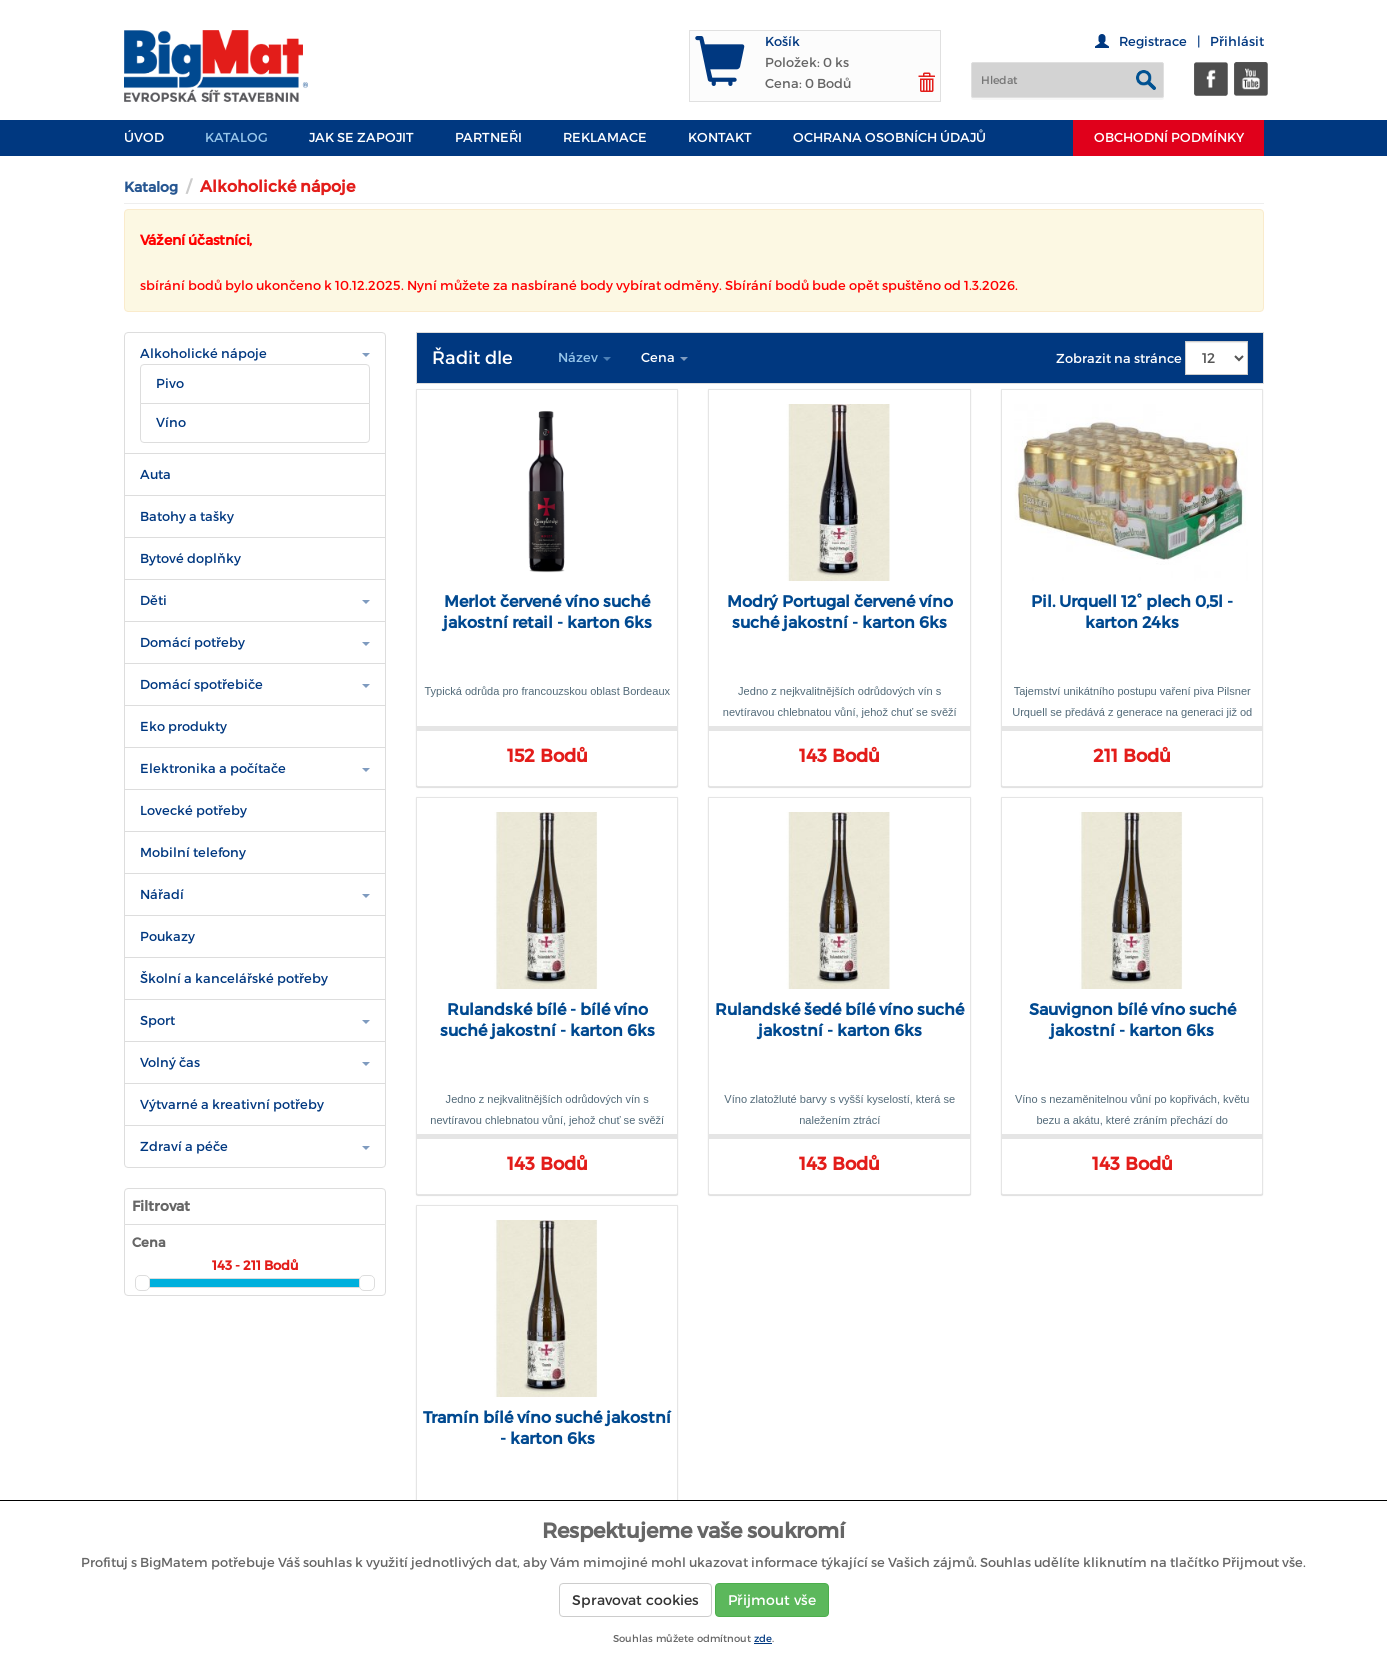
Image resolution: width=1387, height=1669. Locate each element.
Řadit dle (472, 358)
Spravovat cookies (635, 1600)
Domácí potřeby (192, 642)
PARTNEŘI (488, 137)
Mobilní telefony (193, 852)
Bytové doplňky (190, 558)
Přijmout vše (772, 1600)
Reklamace (605, 137)
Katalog (236, 137)
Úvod (144, 137)
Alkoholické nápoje (203, 353)
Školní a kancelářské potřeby (234, 978)
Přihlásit (1237, 41)
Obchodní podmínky (1169, 137)
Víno (171, 422)
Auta (155, 474)
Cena (664, 357)
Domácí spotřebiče (201, 684)
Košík (782, 41)
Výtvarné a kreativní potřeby (232, 1104)
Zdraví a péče (184, 1146)
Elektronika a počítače (213, 768)
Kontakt (720, 137)
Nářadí (162, 894)
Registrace (1153, 41)
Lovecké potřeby (193, 810)
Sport (157, 1020)
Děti (153, 600)
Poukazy (167, 936)
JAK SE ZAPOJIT (361, 137)
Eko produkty (183, 726)
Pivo (170, 383)
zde (763, 1638)
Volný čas (170, 1062)
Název (584, 357)
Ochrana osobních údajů (889, 137)
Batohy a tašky (187, 516)
